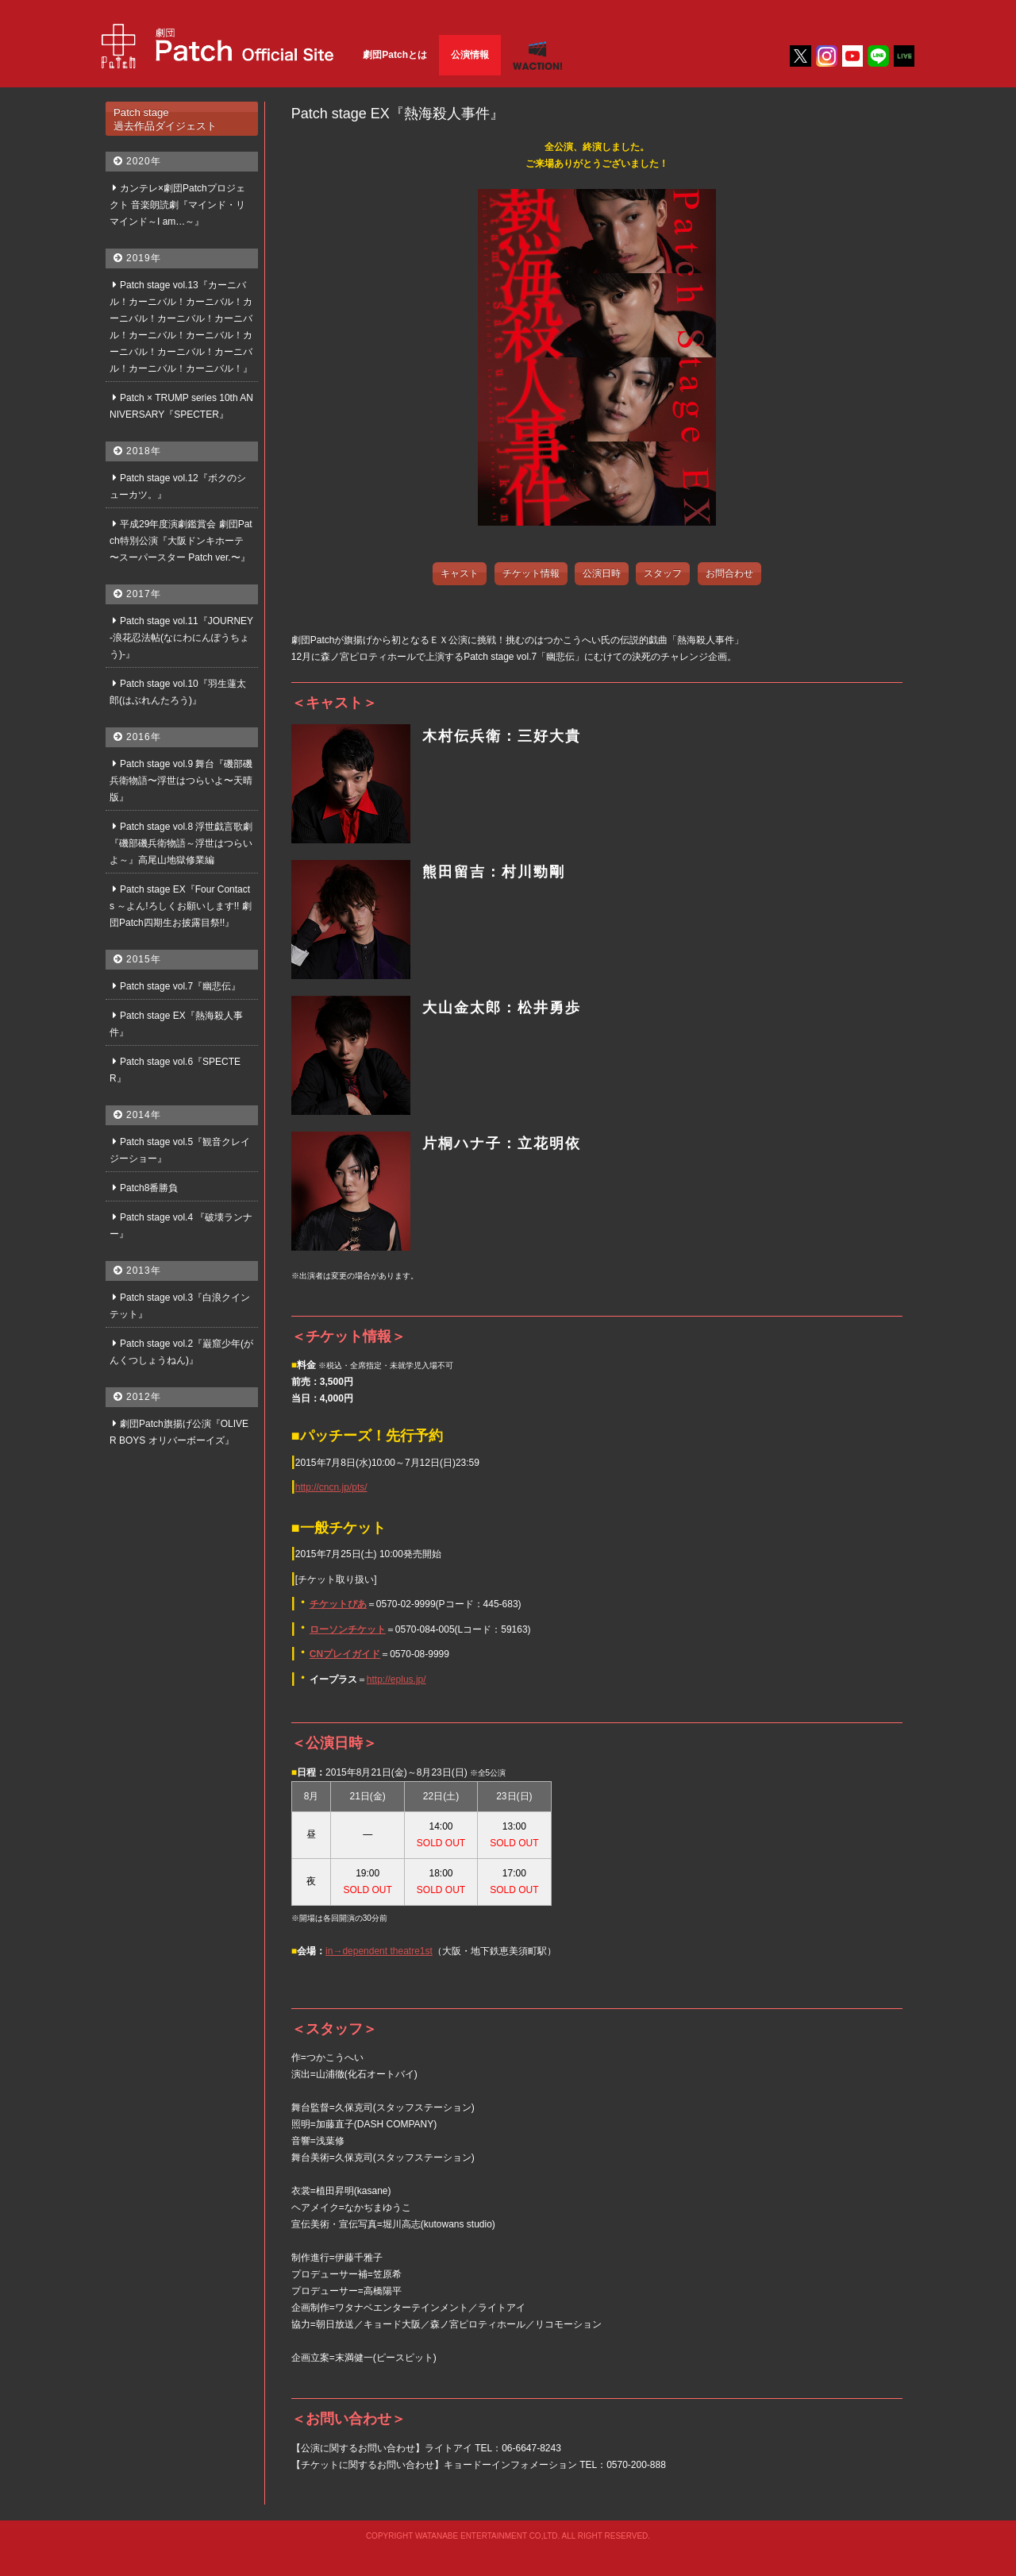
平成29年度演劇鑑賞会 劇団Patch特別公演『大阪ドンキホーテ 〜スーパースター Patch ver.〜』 (181, 541)
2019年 (143, 258)
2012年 (143, 1396)
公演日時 (602, 573)
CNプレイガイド (345, 1654)
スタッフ (663, 573)
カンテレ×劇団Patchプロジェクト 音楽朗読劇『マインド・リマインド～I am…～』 (177, 205)
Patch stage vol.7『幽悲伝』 (180, 986)
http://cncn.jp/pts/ (331, 1487)
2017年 (143, 594)
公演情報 (470, 54)
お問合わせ (729, 573)
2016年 (143, 736)
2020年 (143, 161)
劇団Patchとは (395, 54)
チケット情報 (531, 573)
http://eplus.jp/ (396, 1679)
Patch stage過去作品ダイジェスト (165, 119)
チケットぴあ (338, 1604)
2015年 (143, 959)
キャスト (460, 573)
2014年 (143, 1114)
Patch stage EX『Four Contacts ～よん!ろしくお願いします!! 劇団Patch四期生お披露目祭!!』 (181, 906)
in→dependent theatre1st (379, 1951)
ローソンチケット (348, 1629)
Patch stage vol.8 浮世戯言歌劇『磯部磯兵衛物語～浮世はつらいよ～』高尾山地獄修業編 (181, 843)
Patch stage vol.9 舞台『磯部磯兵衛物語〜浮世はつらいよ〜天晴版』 (181, 780)
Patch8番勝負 (149, 1188)
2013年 (143, 1270)
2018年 (143, 451)
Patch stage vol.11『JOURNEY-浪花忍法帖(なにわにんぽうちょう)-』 (181, 637)
